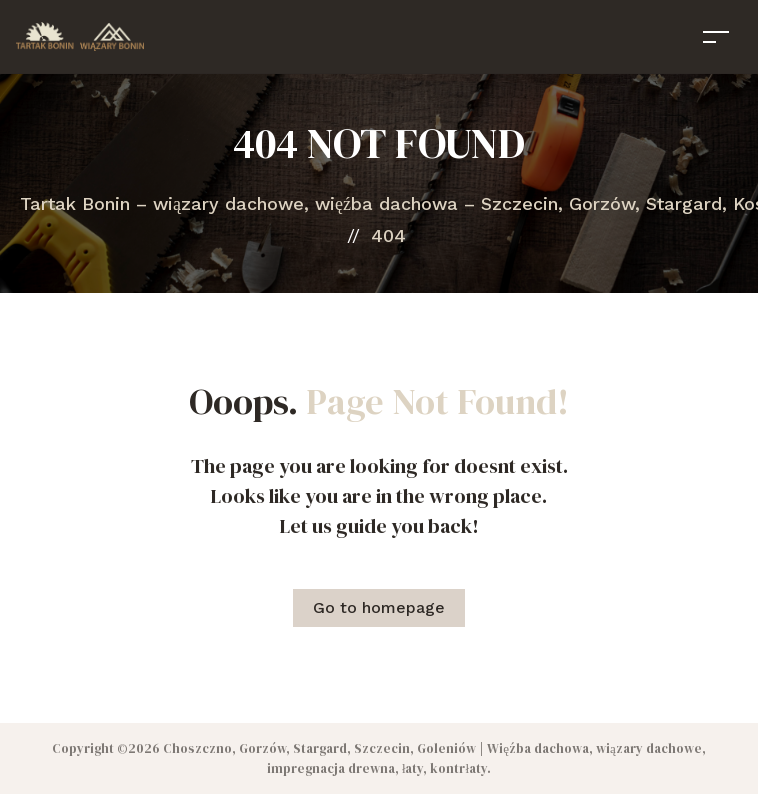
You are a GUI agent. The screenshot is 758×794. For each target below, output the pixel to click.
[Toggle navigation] (716, 36)
